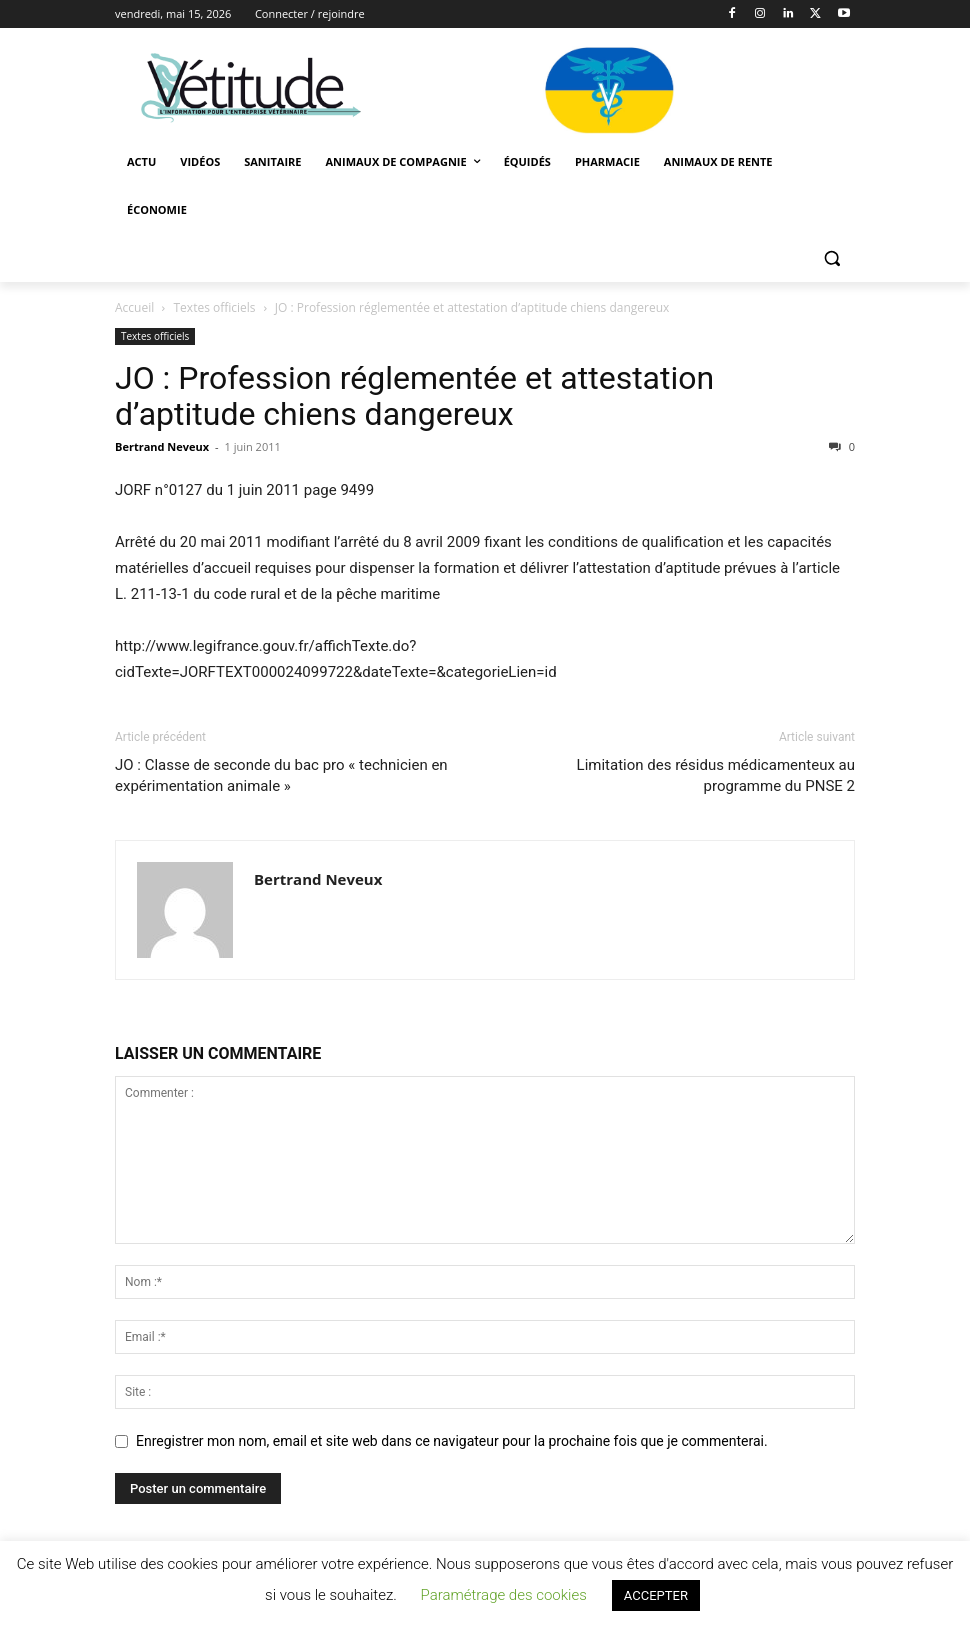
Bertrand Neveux (162, 446)
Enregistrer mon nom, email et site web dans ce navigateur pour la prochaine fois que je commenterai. (452, 1441)
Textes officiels (215, 307)
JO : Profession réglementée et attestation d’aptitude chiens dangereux (414, 396)
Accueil (134, 307)
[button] (831, 258)
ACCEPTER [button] (656, 1595)
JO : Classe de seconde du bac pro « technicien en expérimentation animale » (281, 775)
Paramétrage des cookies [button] (503, 1595)
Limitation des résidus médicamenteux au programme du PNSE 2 (716, 775)
